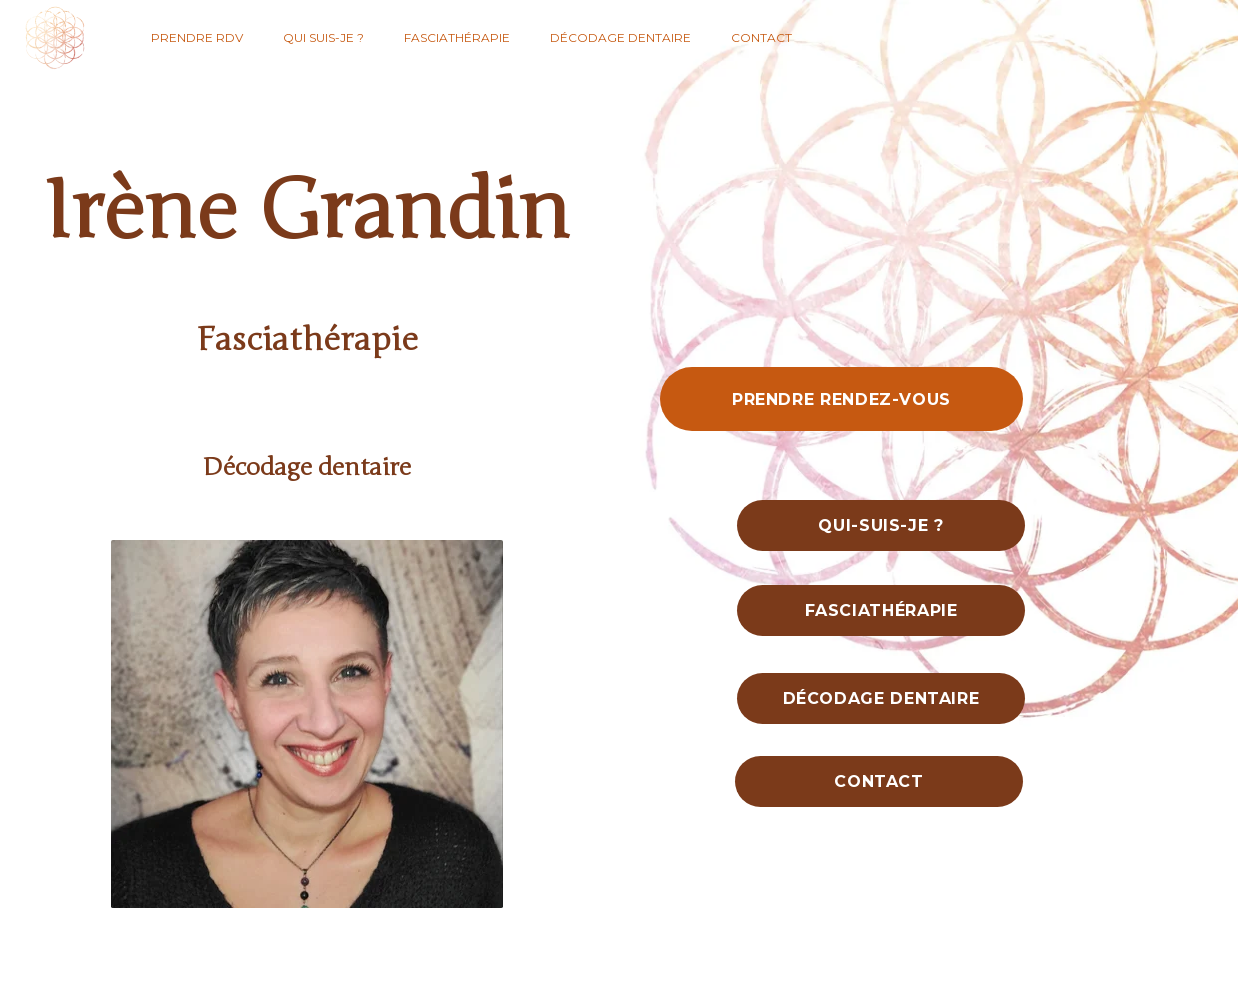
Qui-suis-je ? (880, 525)
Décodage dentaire (620, 38)
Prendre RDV (197, 38)
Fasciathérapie (457, 38)
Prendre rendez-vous (841, 399)
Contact (761, 38)
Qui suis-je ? (323, 38)
